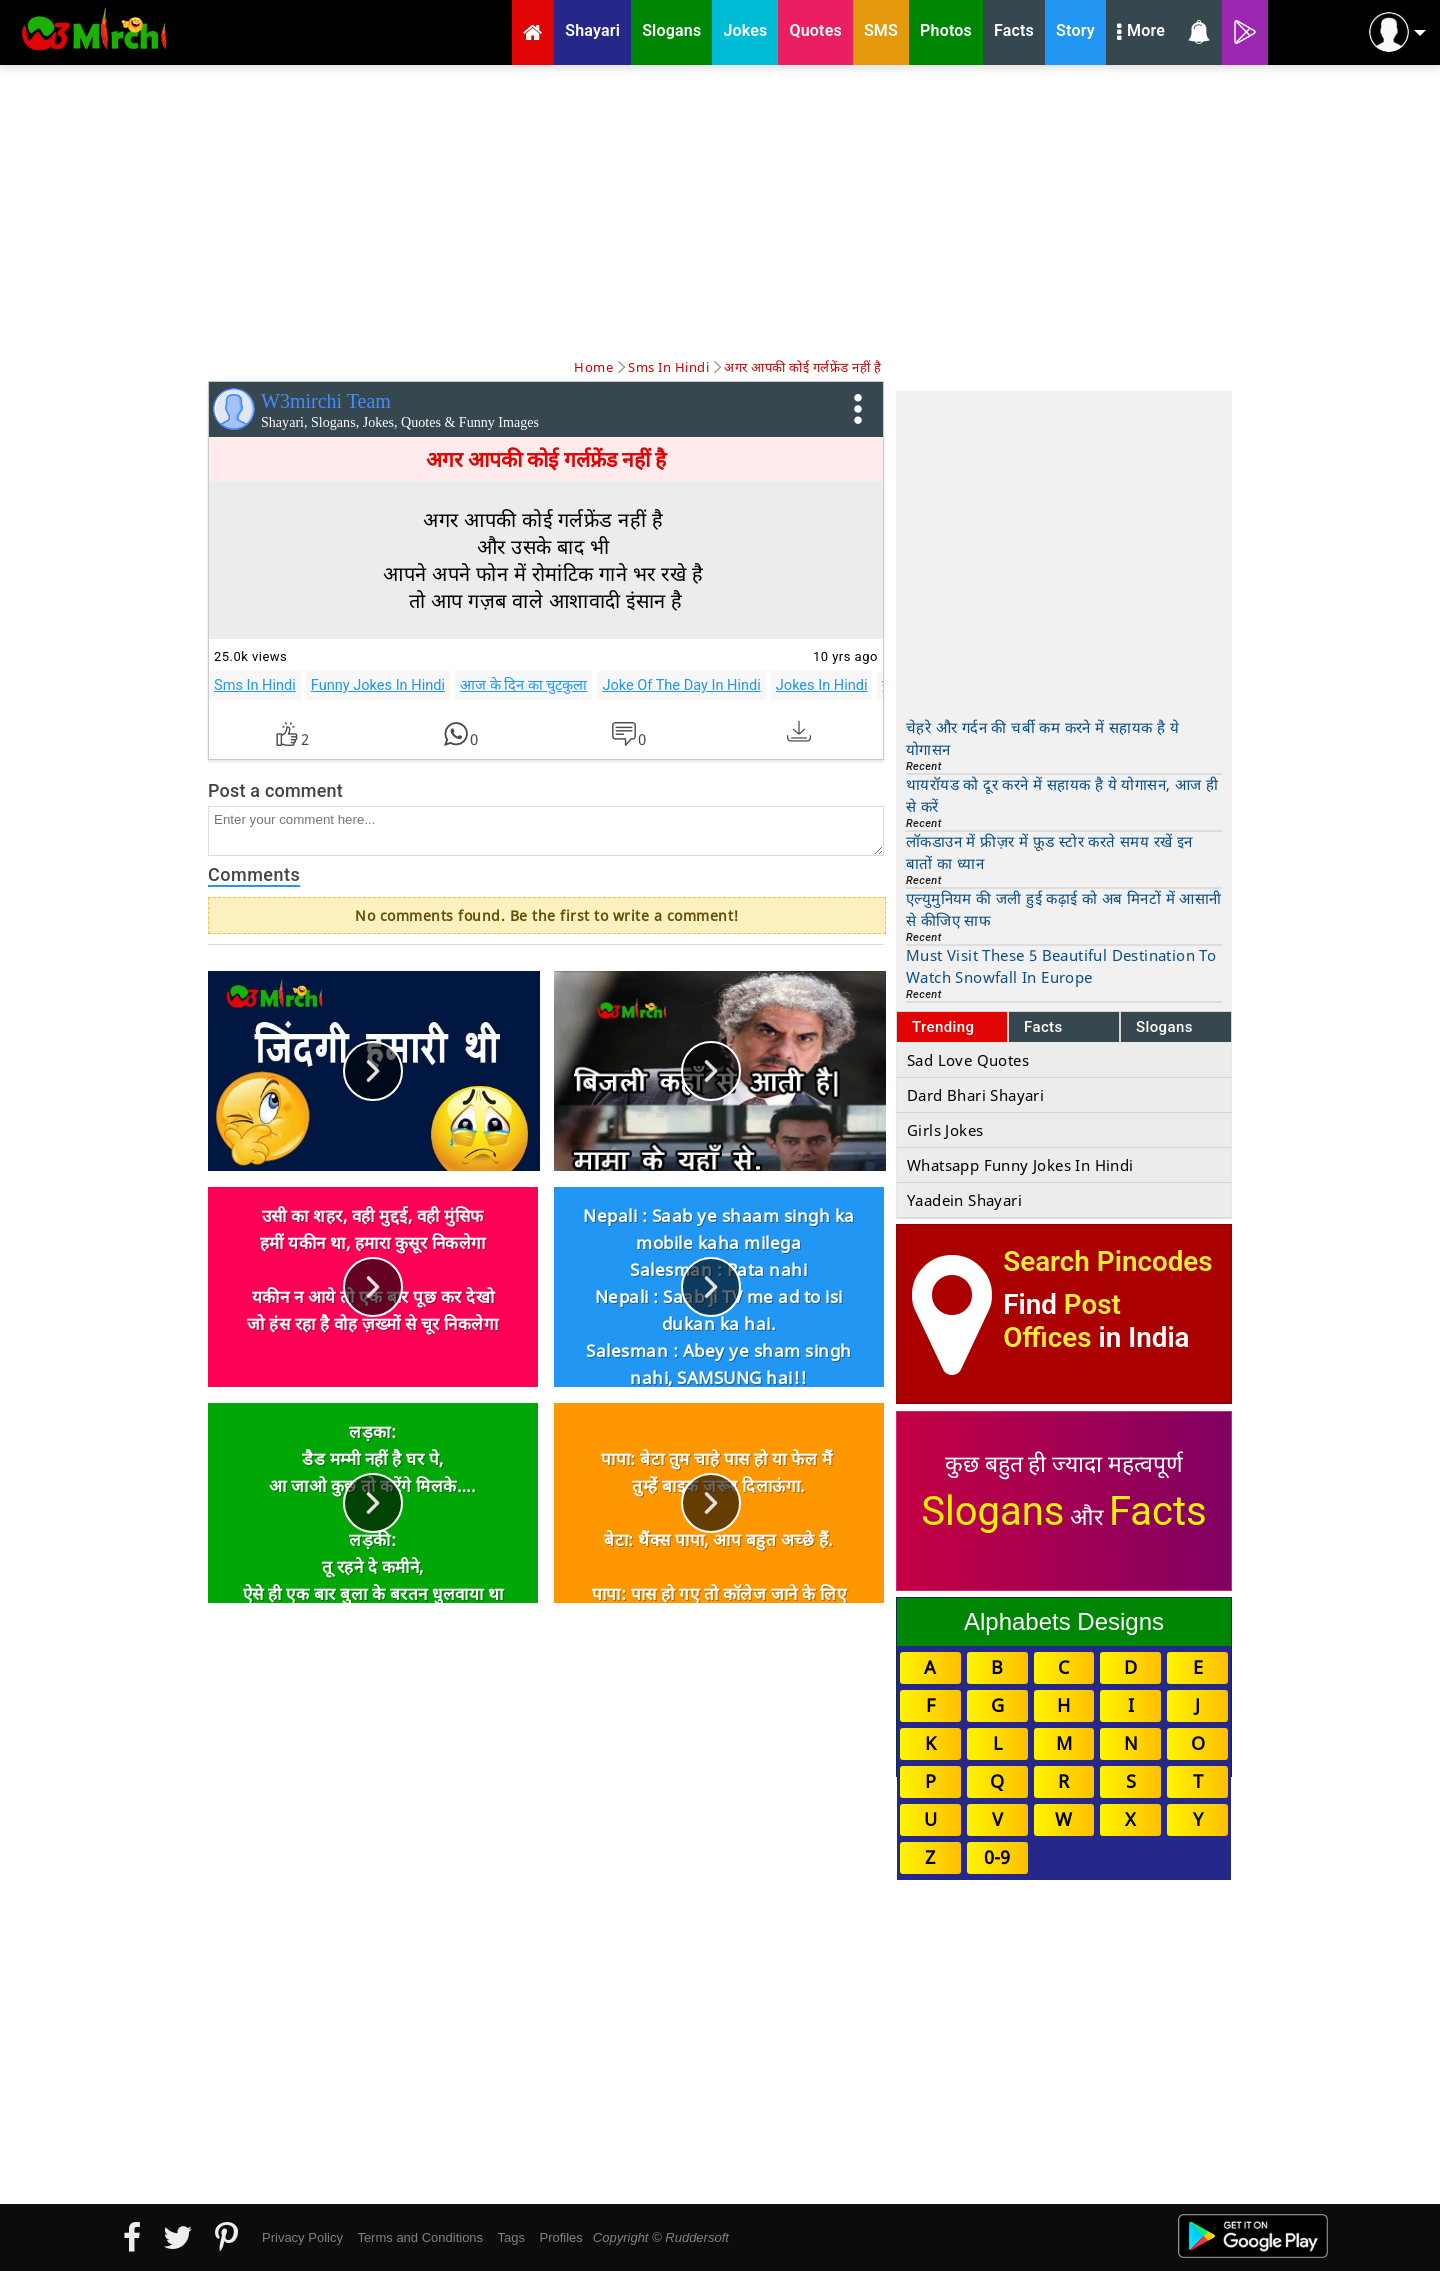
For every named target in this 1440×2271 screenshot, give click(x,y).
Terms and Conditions (420, 2237)
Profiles (560, 2237)
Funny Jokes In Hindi (378, 685)
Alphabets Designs (1064, 1621)
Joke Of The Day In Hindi (681, 685)
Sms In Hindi (255, 685)
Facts (1043, 1027)
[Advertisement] (720, 210)
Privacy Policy (302, 2237)
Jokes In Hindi (822, 685)
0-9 (997, 1857)
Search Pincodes (1107, 1261)
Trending (943, 1027)
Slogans (1164, 1027)
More (1141, 33)
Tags (511, 2237)
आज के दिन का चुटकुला (523, 685)
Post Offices (1062, 1321)
